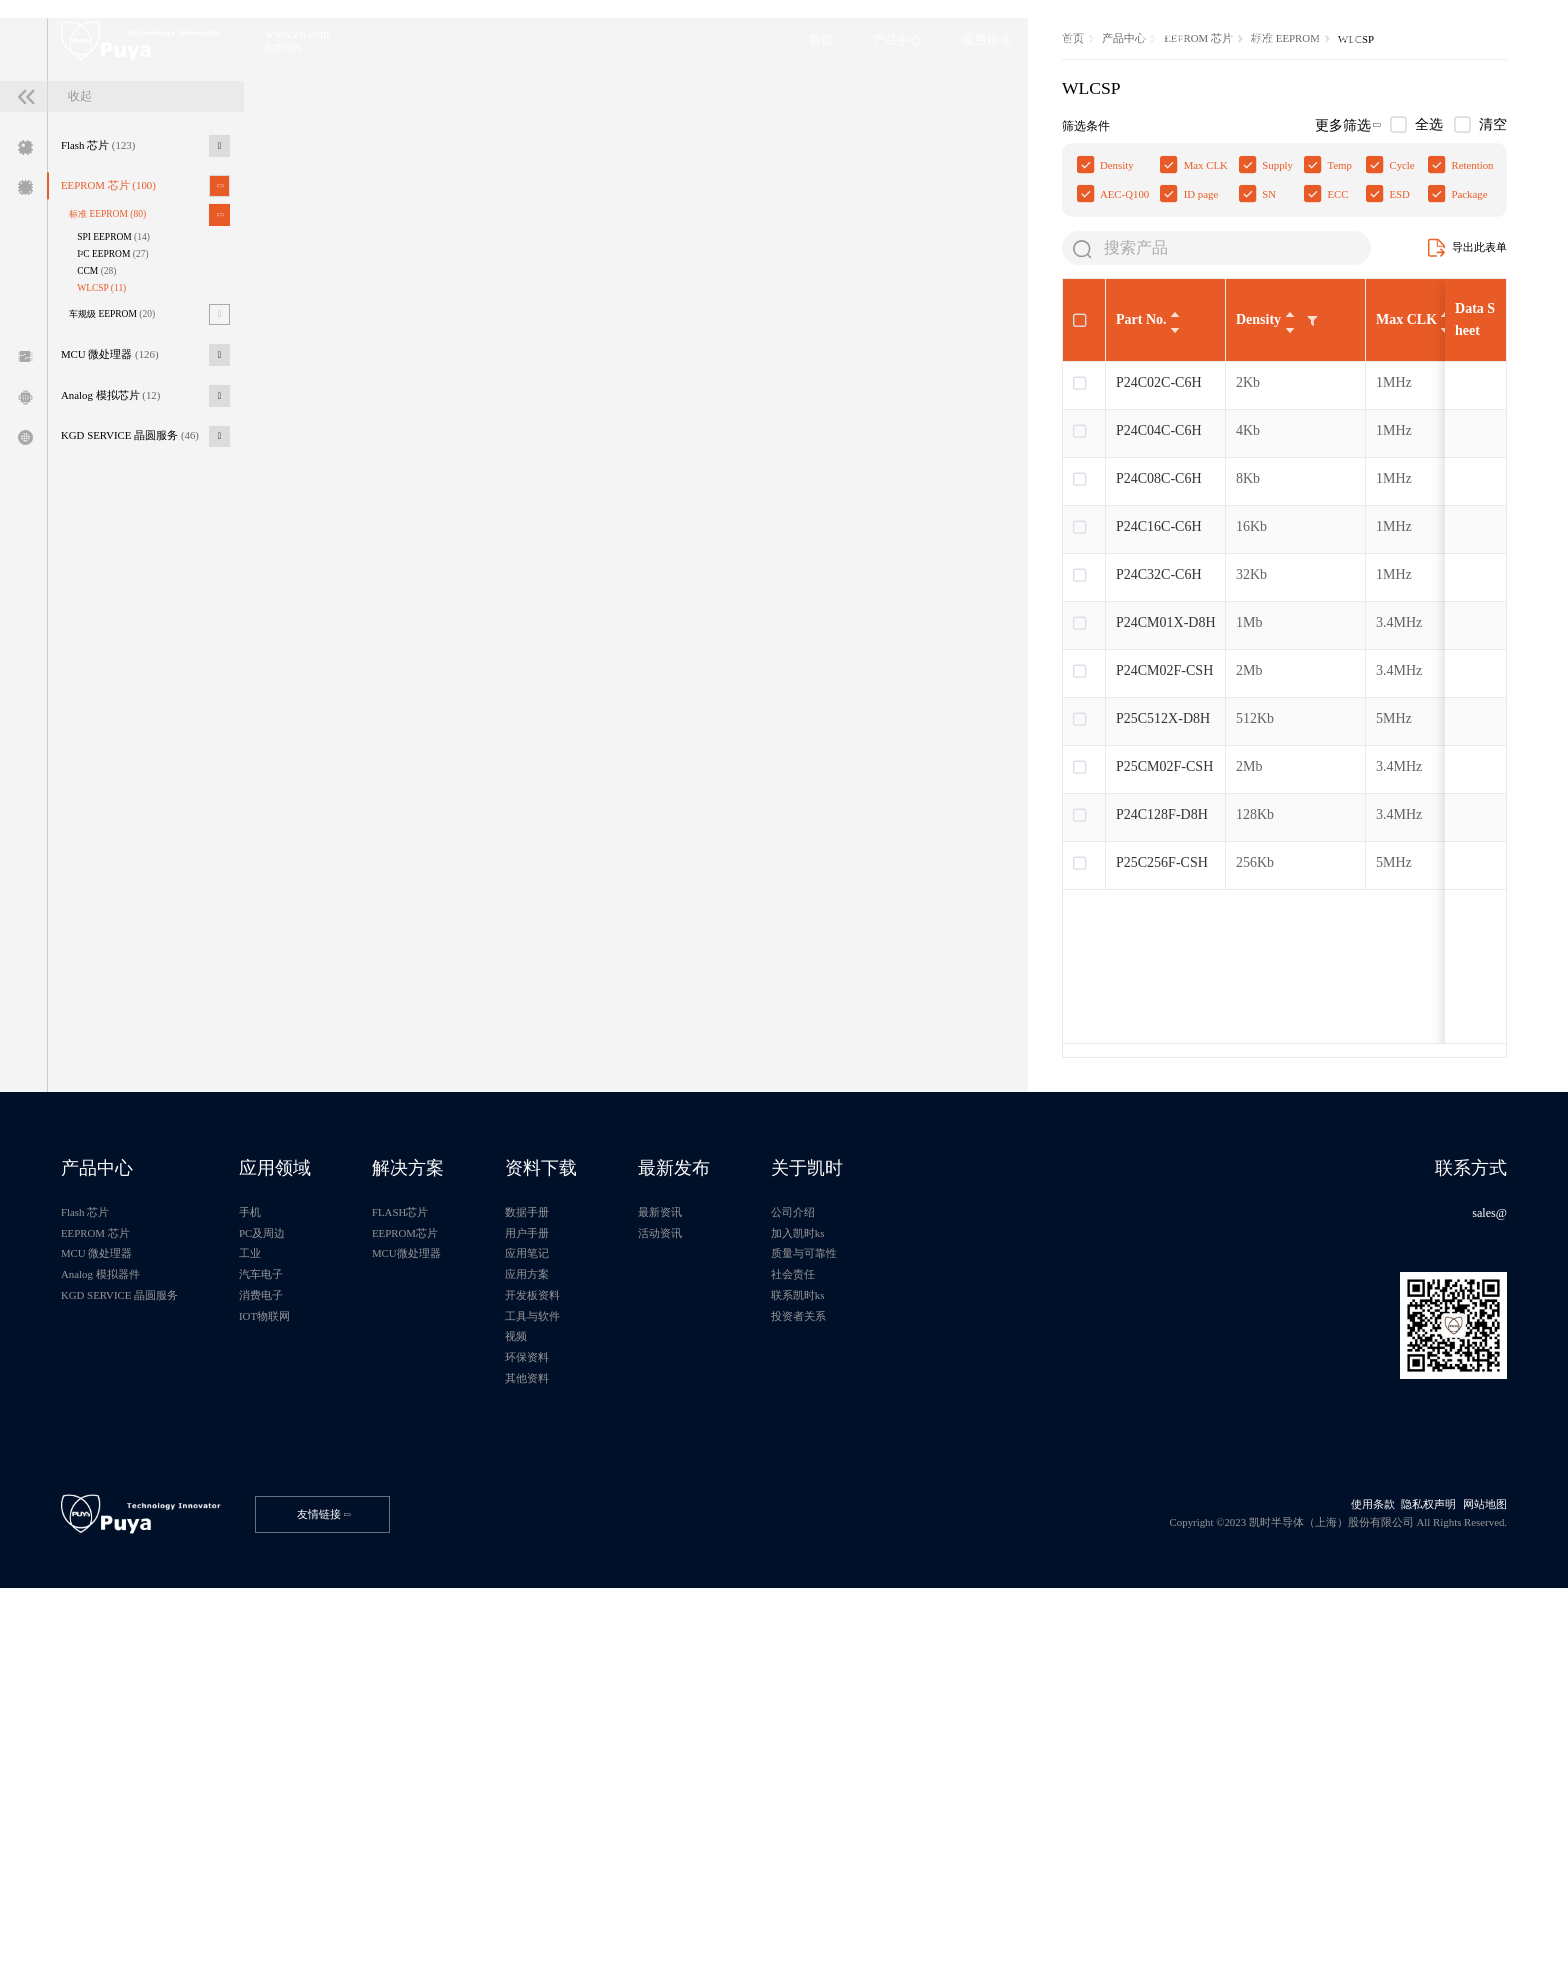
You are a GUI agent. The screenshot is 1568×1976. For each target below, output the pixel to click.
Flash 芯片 (117, 320)
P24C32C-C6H (432, 842)
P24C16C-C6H (432, 794)
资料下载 (644, 1459)
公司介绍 (943, 1512)
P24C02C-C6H (432, 650)
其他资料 (628, 1721)
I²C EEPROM (136, 452)
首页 (348, 269)
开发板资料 (634, 1617)
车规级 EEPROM (135, 524)
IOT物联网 (317, 1643)
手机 (300, 1512)
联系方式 (1453, 1459)
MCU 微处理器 (131, 572)
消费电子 (313, 1617)
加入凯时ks (949, 1538)
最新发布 (802, 1459)
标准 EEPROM (129, 404)
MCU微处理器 (486, 1564)
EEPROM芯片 (484, 1538)
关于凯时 (959, 1459)
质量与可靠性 (956, 1564)
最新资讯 (786, 1512)
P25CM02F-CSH (437, 1034)
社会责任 (943, 1591)
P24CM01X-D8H (439, 890)
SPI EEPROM (137, 432)
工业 (300, 1564)
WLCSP (122, 492)
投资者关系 (949, 1643)
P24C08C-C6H (432, 746)
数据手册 (628, 1512)
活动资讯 (786, 1538)
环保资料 (628, 1695)
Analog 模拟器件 (121, 1591)
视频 (615, 1669)
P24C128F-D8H (435, 1082)
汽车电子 (313, 1591)
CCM (116, 472)
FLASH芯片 (478, 1512)
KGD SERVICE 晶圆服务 (155, 670)
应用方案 (628, 1591)
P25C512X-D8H (436, 986)
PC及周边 (314, 1538)
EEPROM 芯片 (130, 369)
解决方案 (487, 1459)
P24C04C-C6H (432, 698)
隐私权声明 (1401, 1874)
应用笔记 (628, 1564)
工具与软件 (634, 1643)
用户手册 (628, 1538)
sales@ (1473, 1512)
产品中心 (407, 269)
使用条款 (1335, 1874)
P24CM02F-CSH (437, 938)
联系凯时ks (949, 1617)
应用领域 (329, 1459)
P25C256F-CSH (435, 1130)
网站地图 (1469, 1874)
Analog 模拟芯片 (132, 621)
